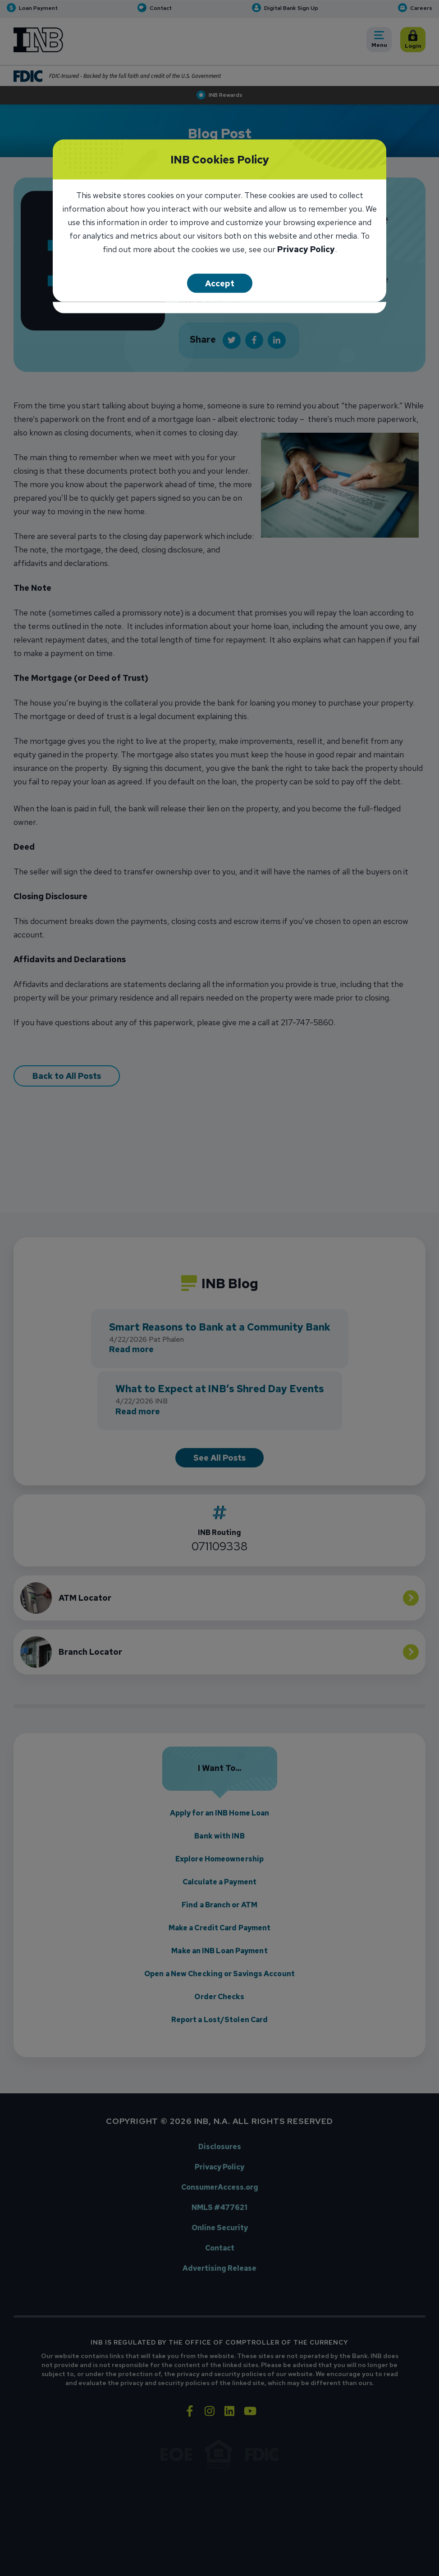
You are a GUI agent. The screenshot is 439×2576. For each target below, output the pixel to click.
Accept (219, 283)
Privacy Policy (306, 249)
